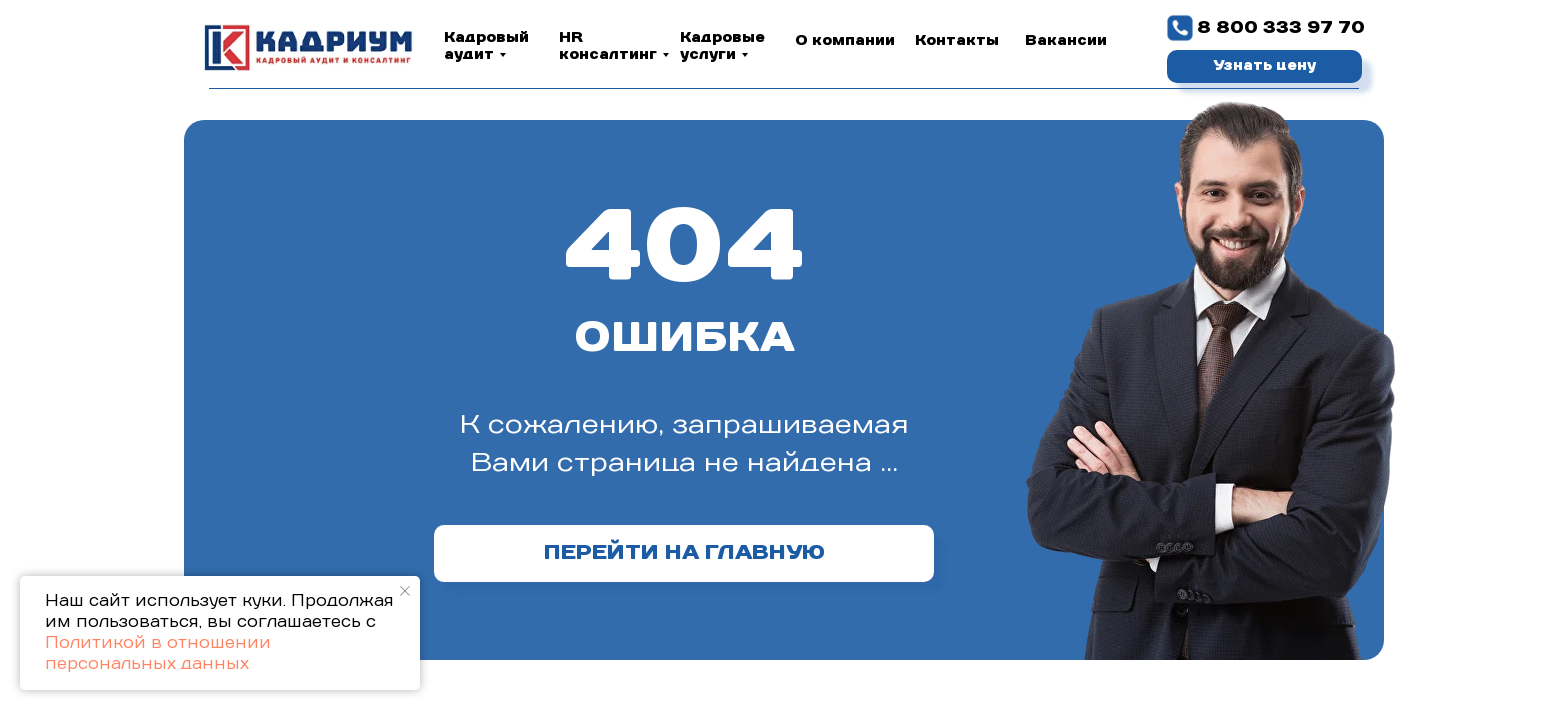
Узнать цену (1264, 66)
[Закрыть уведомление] (405, 591)
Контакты (957, 41)
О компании (845, 41)
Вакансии (1066, 41)
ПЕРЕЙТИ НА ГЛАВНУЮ (684, 553)
